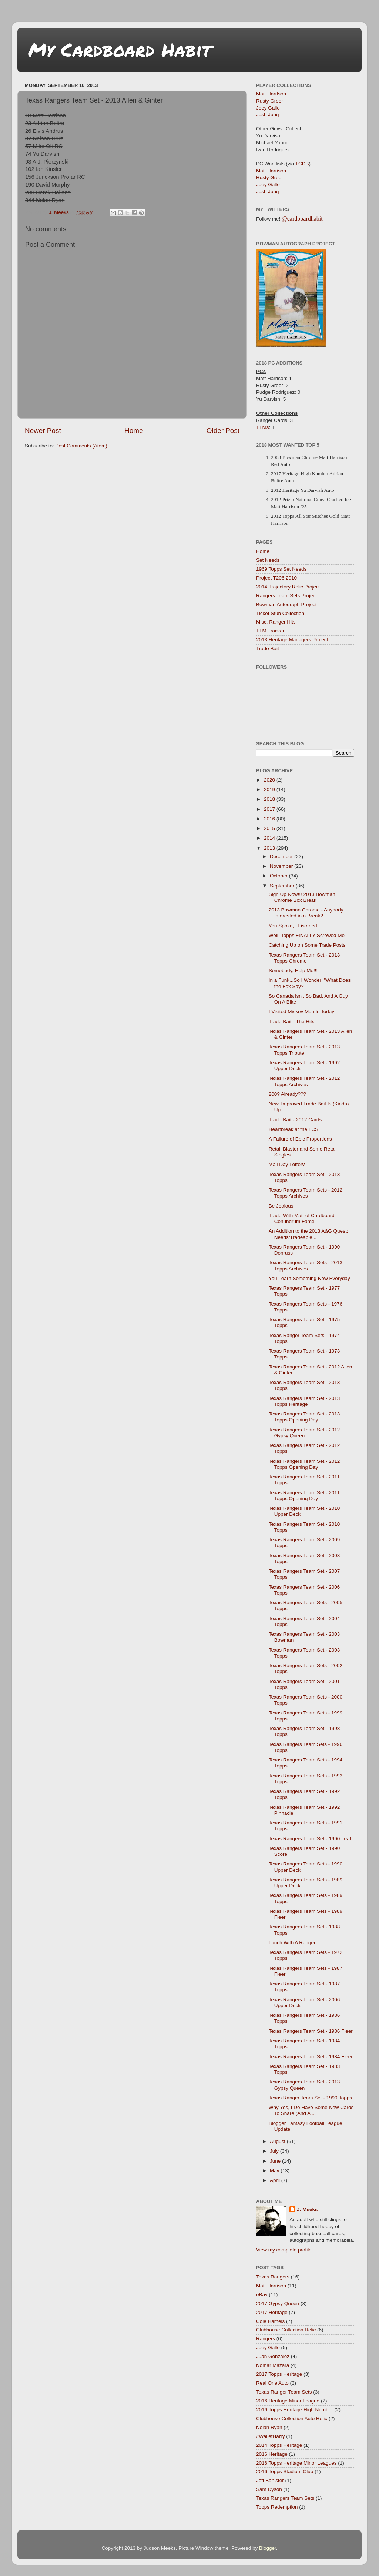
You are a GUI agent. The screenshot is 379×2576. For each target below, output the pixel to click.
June (276, 2161)
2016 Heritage (272, 2454)
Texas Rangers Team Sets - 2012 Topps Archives (305, 1193)
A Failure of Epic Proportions (300, 1139)
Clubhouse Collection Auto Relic (291, 2418)
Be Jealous (281, 1206)
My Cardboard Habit (119, 49)
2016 (270, 819)
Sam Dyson (269, 2489)
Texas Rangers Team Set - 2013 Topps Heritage (304, 1401)
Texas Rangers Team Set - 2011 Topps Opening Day (304, 1495)
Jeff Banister (270, 2480)
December (282, 856)
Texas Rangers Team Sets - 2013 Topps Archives (305, 1265)
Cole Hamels (270, 2321)
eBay (262, 2294)
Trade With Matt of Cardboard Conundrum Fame (302, 1218)
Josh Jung (267, 114)
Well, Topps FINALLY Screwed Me (307, 935)
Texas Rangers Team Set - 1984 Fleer (311, 2056)
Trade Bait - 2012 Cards (295, 1119)
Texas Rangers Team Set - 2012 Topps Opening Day (304, 1464)
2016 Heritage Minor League (287, 2401)
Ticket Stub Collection (280, 613)
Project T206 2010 (276, 578)
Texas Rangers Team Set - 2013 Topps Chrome (304, 958)
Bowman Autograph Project (286, 604)
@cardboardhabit (302, 218)
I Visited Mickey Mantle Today (301, 1011)
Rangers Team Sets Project (286, 595)
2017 (270, 809)
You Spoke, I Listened (293, 925)
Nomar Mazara (272, 2365)
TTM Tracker (270, 631)
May (275, 2170)
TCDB (302, 164)
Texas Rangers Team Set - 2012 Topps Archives (304, 1081)
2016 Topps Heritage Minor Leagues (296, 2463)
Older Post (223, 430)
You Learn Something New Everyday (309, 1278)
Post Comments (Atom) (81, 446)
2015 (270, 828)
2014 (270, 838)
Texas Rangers (272, 2277)
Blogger (267, 2548)
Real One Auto (272, 2383)
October (279, 876)
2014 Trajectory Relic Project (288, 587)
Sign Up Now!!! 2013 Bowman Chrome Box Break (302, 897)
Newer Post (43, 430)
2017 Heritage (272, 2312)
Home (133, 430)
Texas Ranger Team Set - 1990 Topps (310, 2097)
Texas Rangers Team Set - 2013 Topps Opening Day (304, 1417)
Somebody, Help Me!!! (293, 970)
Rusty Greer (269, 101)
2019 (270, 789)
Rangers (265, 2338)
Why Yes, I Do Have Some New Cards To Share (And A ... (311, 2110)
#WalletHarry (270, 2436)
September (283, 886)
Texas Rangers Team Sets (285, 2498)
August (278, 2141)
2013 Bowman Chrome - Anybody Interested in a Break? (306, 912)
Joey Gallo (268, 108)
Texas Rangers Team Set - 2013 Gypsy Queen (304, 2084)
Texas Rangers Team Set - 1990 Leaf (310, 1838)
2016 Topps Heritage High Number (294, 2409)
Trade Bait (267, 648)
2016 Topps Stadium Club (284, 2471)
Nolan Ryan (269, 2427)
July (275, 2151)
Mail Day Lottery (287, 1164)
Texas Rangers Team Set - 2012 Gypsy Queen (304, 1432)
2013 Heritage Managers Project (292, 639)
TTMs (262, 427)
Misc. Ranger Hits (276, 622)
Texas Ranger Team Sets (284, 2392)
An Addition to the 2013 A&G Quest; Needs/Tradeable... (308, 1234)
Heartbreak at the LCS (293, 1129)
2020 (270, 780)
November (282, 866)
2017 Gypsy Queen (277, 2303)
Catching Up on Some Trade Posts (307, 945)
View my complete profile (284, 2250)
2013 (270, 848)
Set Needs (267, 560)
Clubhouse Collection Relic (286, 2329)
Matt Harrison (271, 94)
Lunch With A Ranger (292, 1942)
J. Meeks (307, 2209)
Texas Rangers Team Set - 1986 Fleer (311, 2031)
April (275, 2180)
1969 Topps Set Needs (281, 569)
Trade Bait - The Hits (292, 1021)
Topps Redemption (277, 2507)
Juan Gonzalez (272, 2356)
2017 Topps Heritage (279, 2374)
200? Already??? (287, 1094)
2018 (270, 799)
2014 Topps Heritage (279, 2445)
